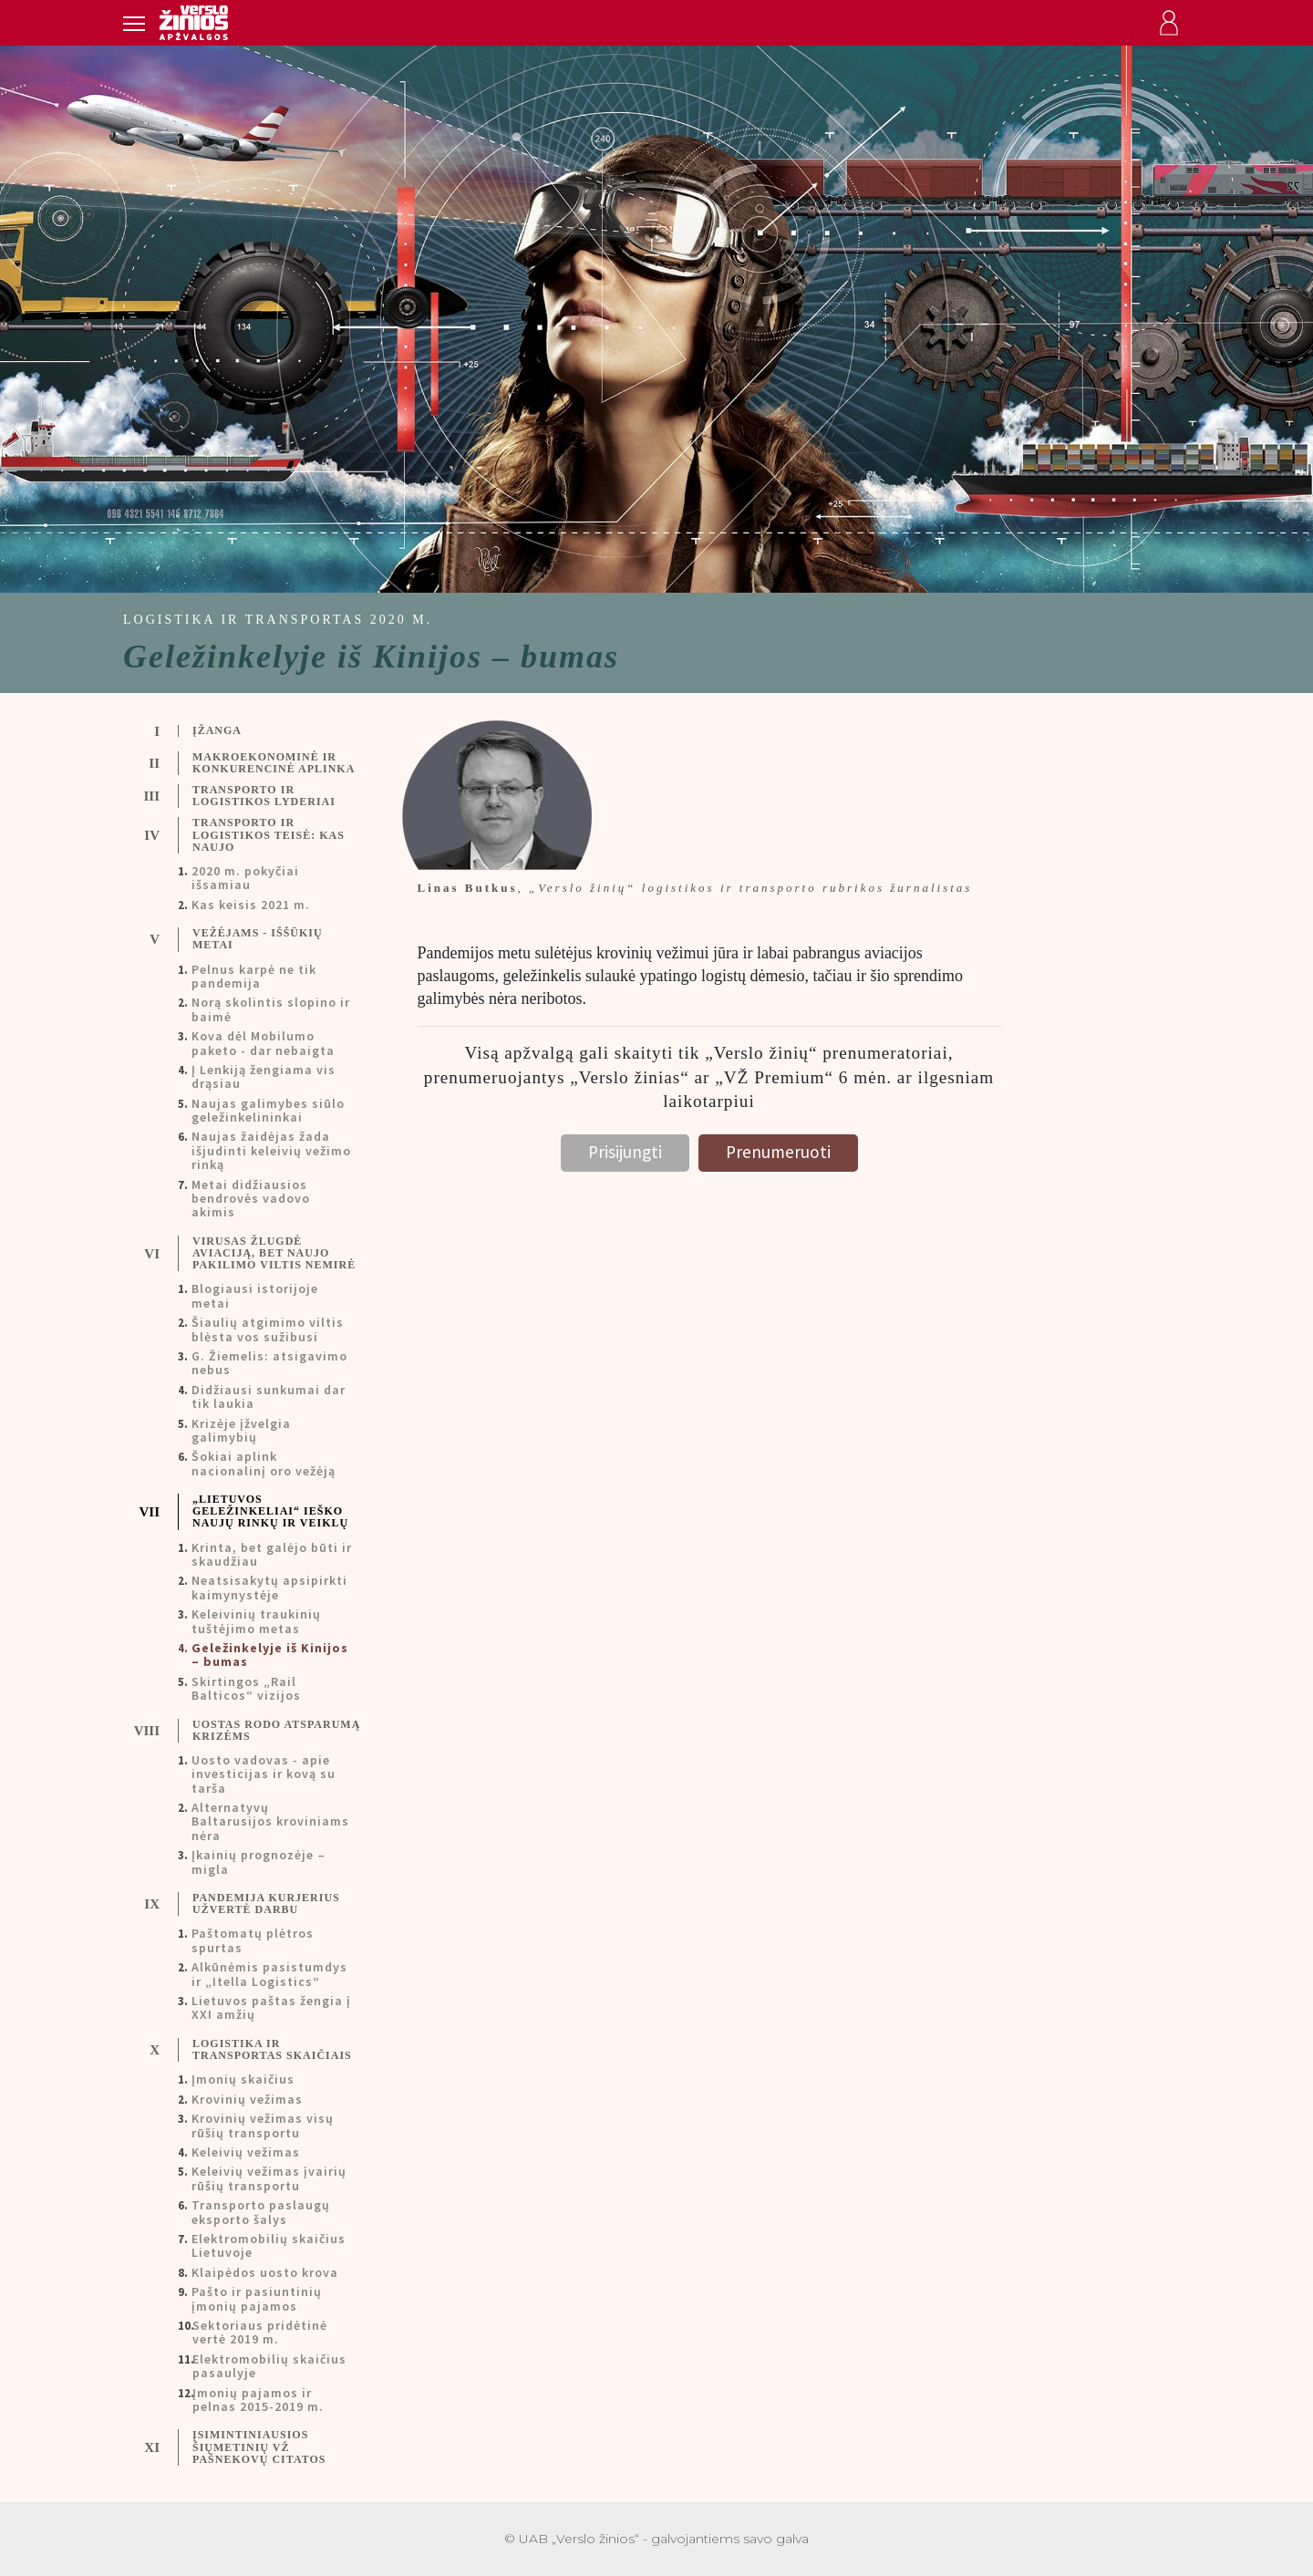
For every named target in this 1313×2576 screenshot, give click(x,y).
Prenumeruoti (778, 1152)
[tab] (256, 731)
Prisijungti (625, 1152)
